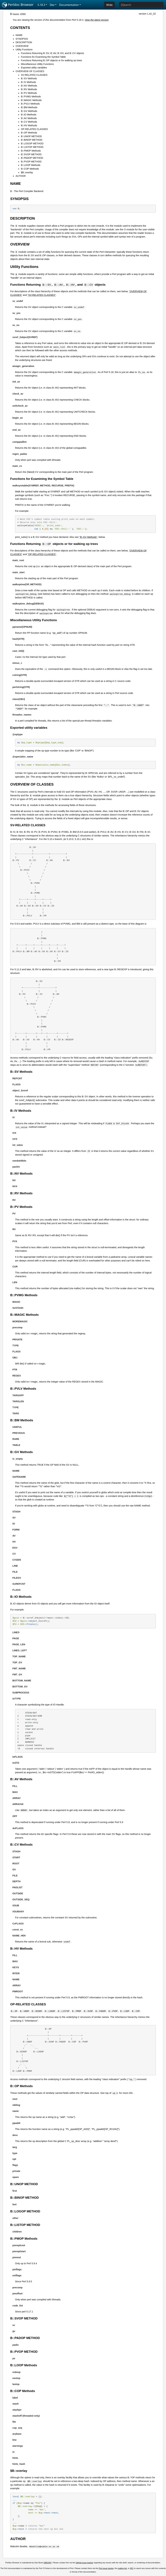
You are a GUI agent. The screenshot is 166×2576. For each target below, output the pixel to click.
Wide (109, 5)
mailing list (122, 2569)
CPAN (22, 14)
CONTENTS (20, 28)
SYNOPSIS (22, 38)
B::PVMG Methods (31, 96)
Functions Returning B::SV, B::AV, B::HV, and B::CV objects (52, 53)
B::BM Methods (29, 107)
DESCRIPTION (24, 42)
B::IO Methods (28, 114)
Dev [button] (52, 5)
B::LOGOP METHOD (32, 143)
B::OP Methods (29, 132)
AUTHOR (21, 176)
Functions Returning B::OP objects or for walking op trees (51, 60)
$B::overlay (27, 172)
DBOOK (47, 2563)
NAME (19, 35)
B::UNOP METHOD (31, 136)
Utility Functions (24, 49)
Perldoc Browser (18, 4)
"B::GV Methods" (88, 537)
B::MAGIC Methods (31, 100)
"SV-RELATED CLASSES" (42, 295)
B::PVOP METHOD (31, 161)
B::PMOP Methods (31, 150)
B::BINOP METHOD (31, 139)
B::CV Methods (29, 121)
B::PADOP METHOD (32, 158)
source (16, 14)
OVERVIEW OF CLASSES (30, 71)
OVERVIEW (22, 46)
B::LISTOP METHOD (32, 147)
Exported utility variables (34, 67)
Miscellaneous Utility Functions (37, 64)
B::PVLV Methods (30, 103)
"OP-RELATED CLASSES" (42, 554)
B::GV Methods (29, 111)
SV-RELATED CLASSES (34, 75)
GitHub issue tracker (84, 2563)
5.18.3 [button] (41, 5)
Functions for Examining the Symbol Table (43, 57)
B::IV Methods (28, 82)
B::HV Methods (29, 125)
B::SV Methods (29, 78)
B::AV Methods (29, 118)
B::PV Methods (29, 93)
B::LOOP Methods (30, 165)
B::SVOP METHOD (31, 154)
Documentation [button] (69, 5)
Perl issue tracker (106, 2569)
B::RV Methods (29, 89)
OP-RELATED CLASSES (34, 129)
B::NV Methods (29, 85)
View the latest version (97, 20)
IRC (131, 2569)
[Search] (141, 5)
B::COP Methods (30, 168)
